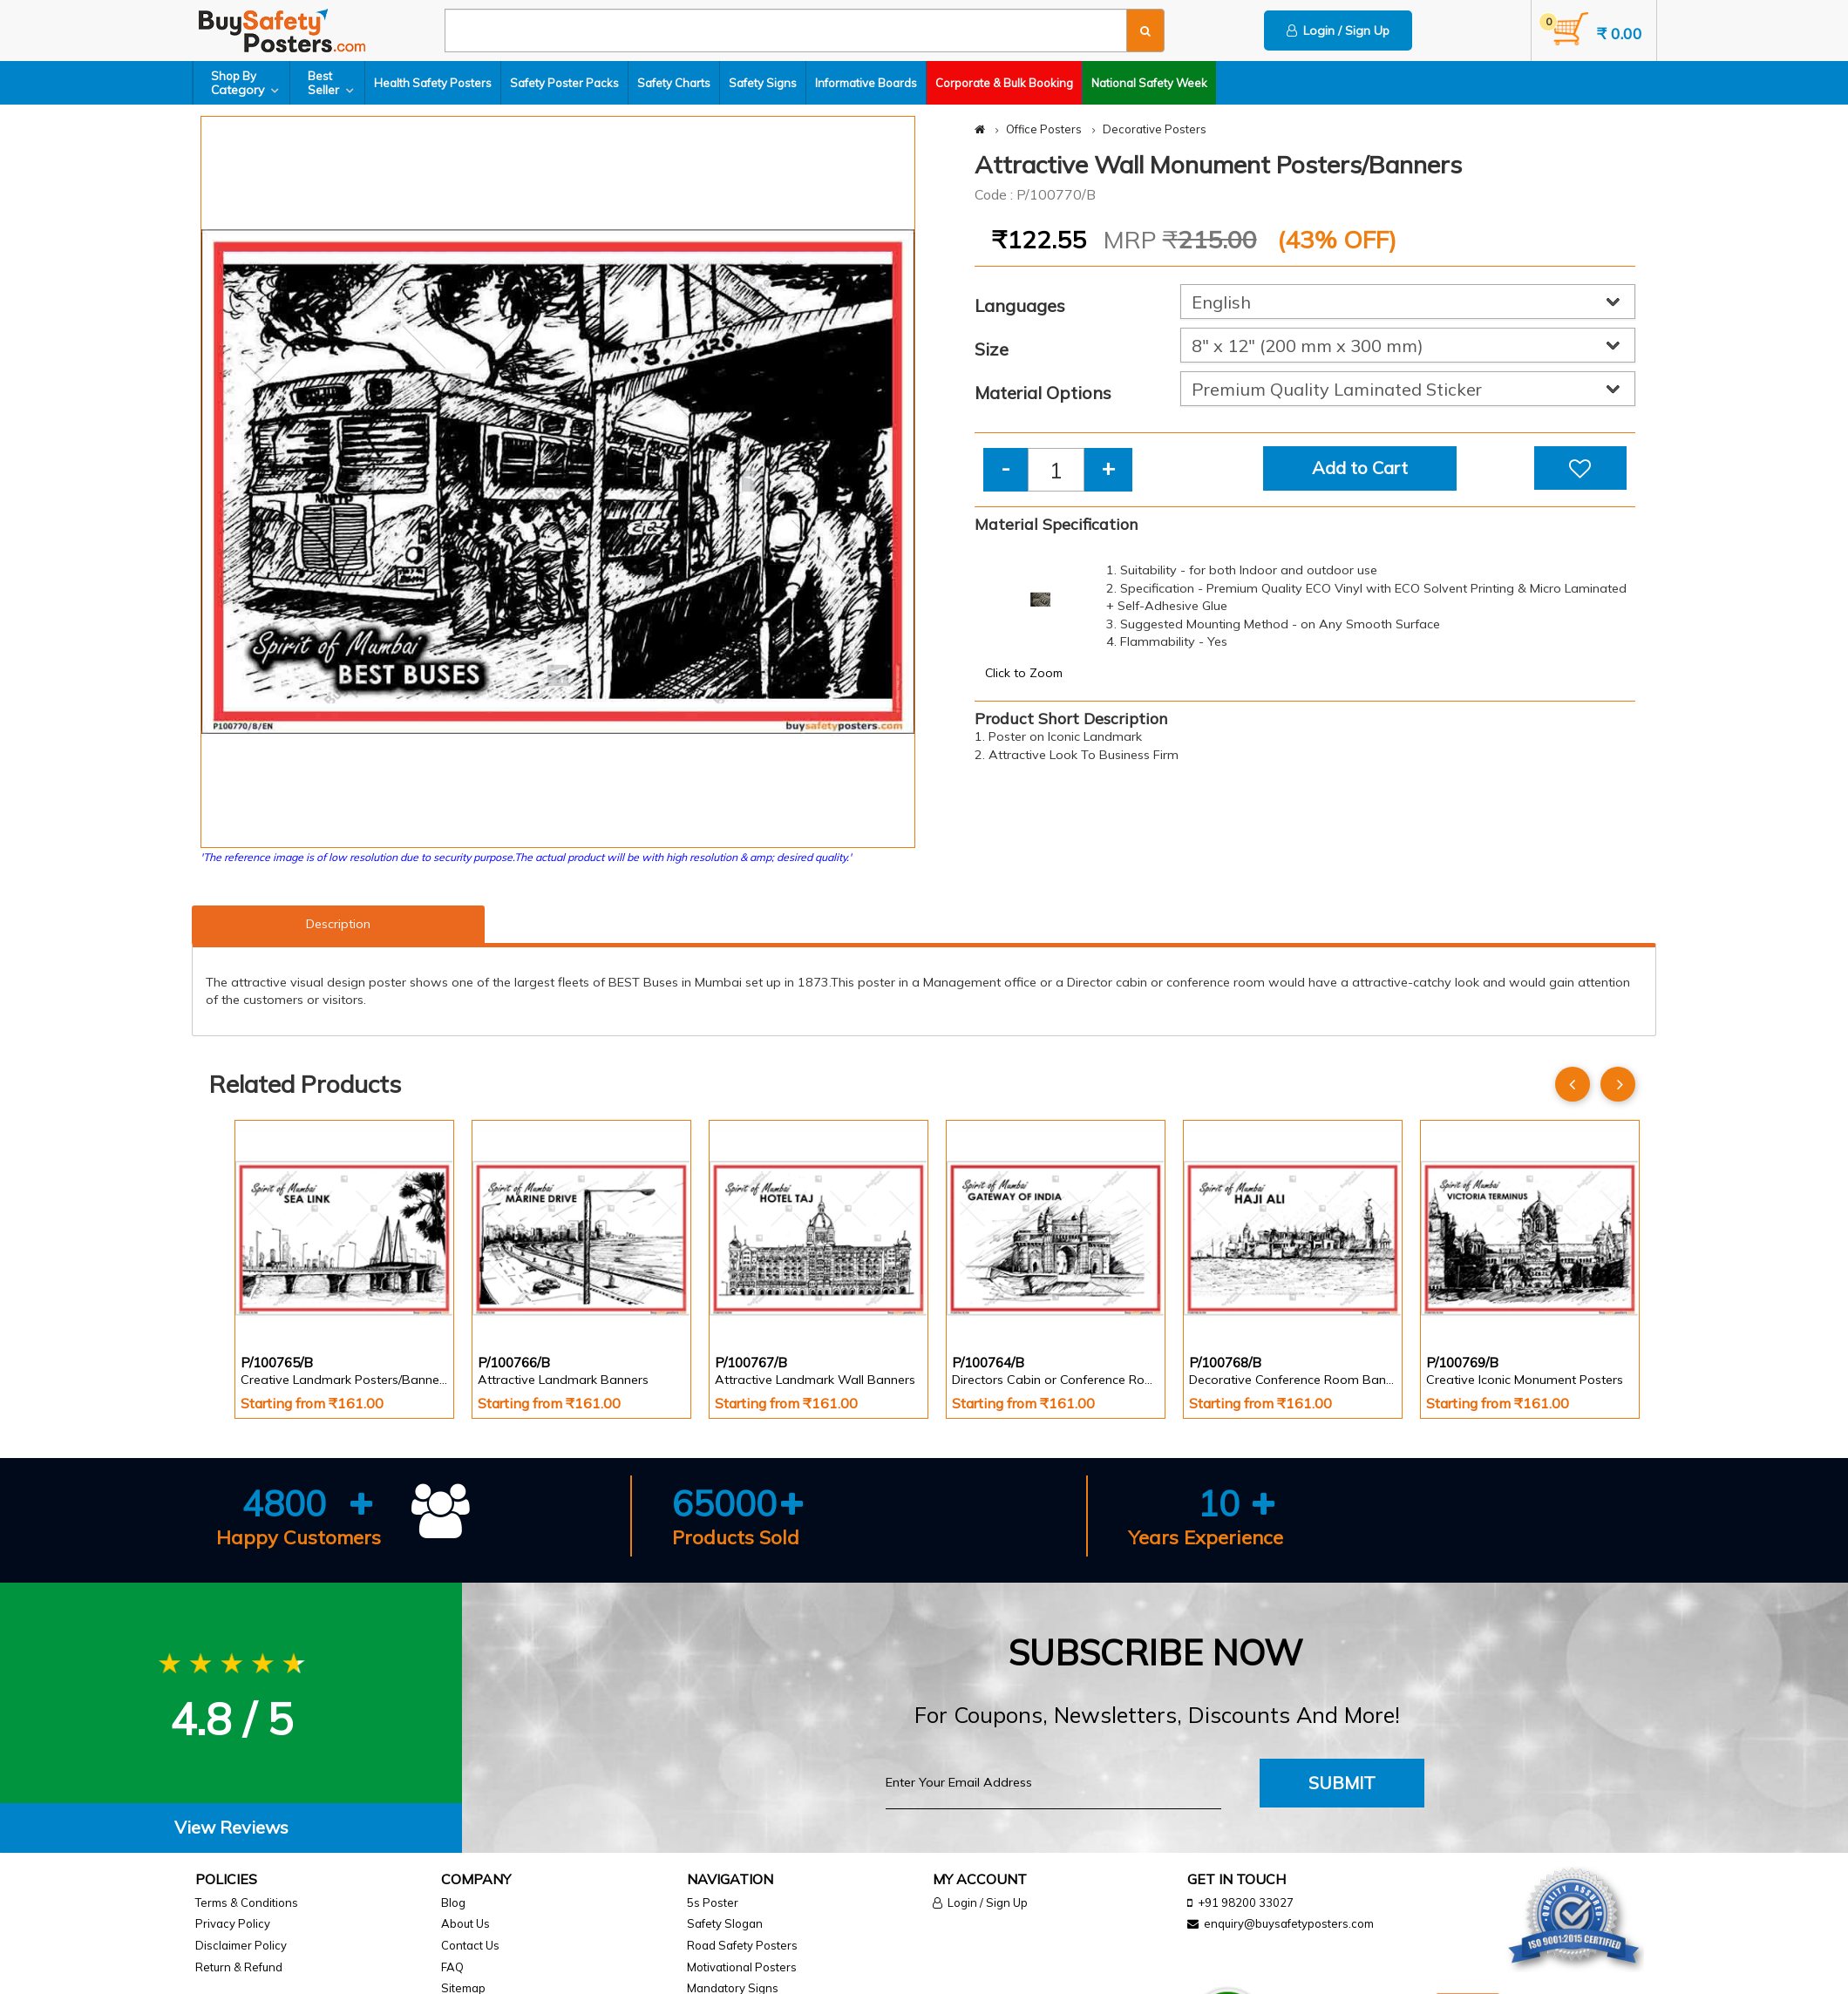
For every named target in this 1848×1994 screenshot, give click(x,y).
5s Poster (712, 1902)
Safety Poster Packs (564, 83)
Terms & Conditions (246, 1902)
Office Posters (1044, 129)
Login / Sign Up (1338, 30)
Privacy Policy (232, 1923)
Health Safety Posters (433, 83)
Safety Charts (673, 83)
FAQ (452, 1967)
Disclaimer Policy (241, 1945)
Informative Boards (866, 83)
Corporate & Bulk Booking (1004, 83)
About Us (465, 1923)
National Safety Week (1149, 83)
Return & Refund (238, 1967)
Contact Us (470, 1945)
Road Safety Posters (742, 1945)
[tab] (231, 1828)
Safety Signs (763, 83)
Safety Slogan (725, 1923)
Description (338, 924)
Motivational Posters (742, 1967)
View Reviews (231, 1827)
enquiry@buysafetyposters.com (1289, 1923)
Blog (453, 1902)
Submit (1342, 1783)
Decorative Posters (1154, 129)
